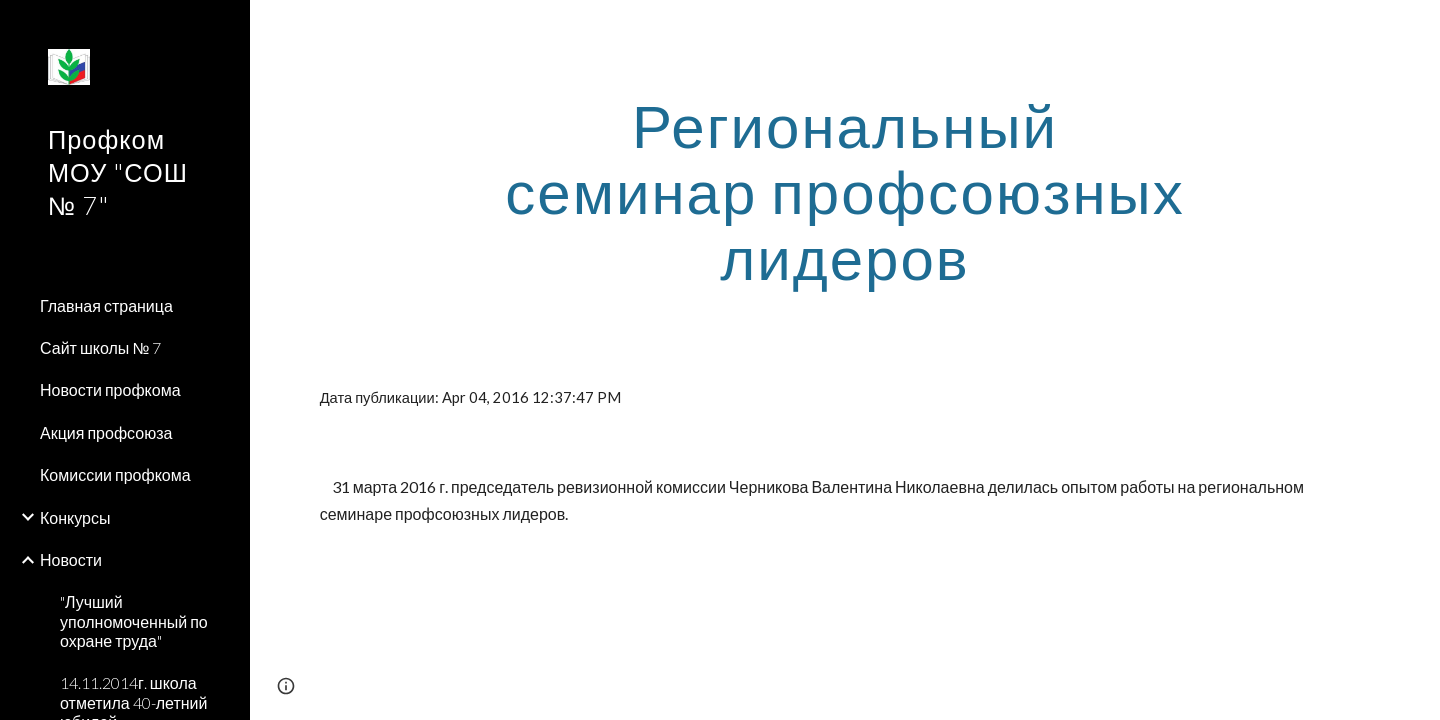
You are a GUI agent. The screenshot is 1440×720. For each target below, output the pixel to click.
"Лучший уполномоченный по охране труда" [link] (134, 621)
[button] (1416, 28)
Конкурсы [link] (75, 517)
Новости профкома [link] (110, 389)
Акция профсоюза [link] (106, 432)
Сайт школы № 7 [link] (100, 347)
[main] (845, 191)
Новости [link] (71, 559)
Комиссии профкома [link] (115, 474)
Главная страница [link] (106, 305)
